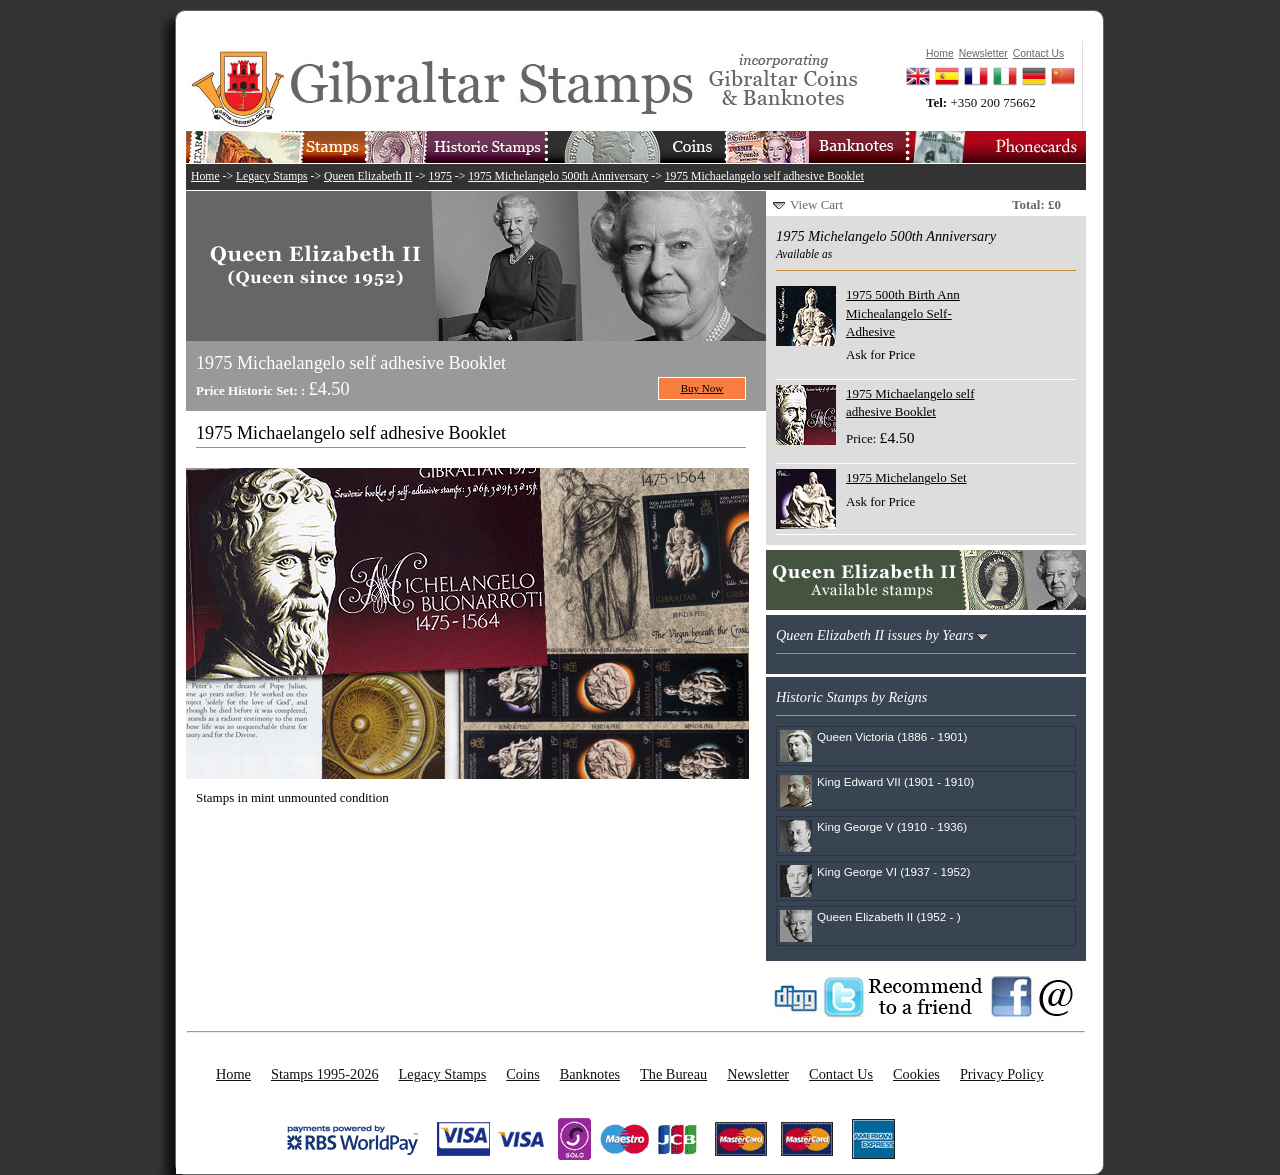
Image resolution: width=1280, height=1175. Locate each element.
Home (205, 176)
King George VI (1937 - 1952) (893, 871)
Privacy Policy (1002, 1074)
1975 (440, 176)
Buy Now (702, 388)
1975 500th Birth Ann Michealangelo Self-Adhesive (903, 312)
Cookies (916, 1074)
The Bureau (673, 1074)
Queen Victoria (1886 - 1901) (892, 736)
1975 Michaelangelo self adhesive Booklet (764, 176)
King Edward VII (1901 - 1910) (895, 781)
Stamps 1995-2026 (325, 1074)
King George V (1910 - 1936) (892, 826)
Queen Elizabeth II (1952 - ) (889, 916)
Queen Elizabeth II (368, 176)
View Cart (816, 204)
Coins (522, 1074)
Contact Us (841, 1074)
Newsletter (758, 1074)
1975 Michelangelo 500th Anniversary (558, 176)
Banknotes (590, 1074)
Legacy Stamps (272, 176)
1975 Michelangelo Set (906, 477)
